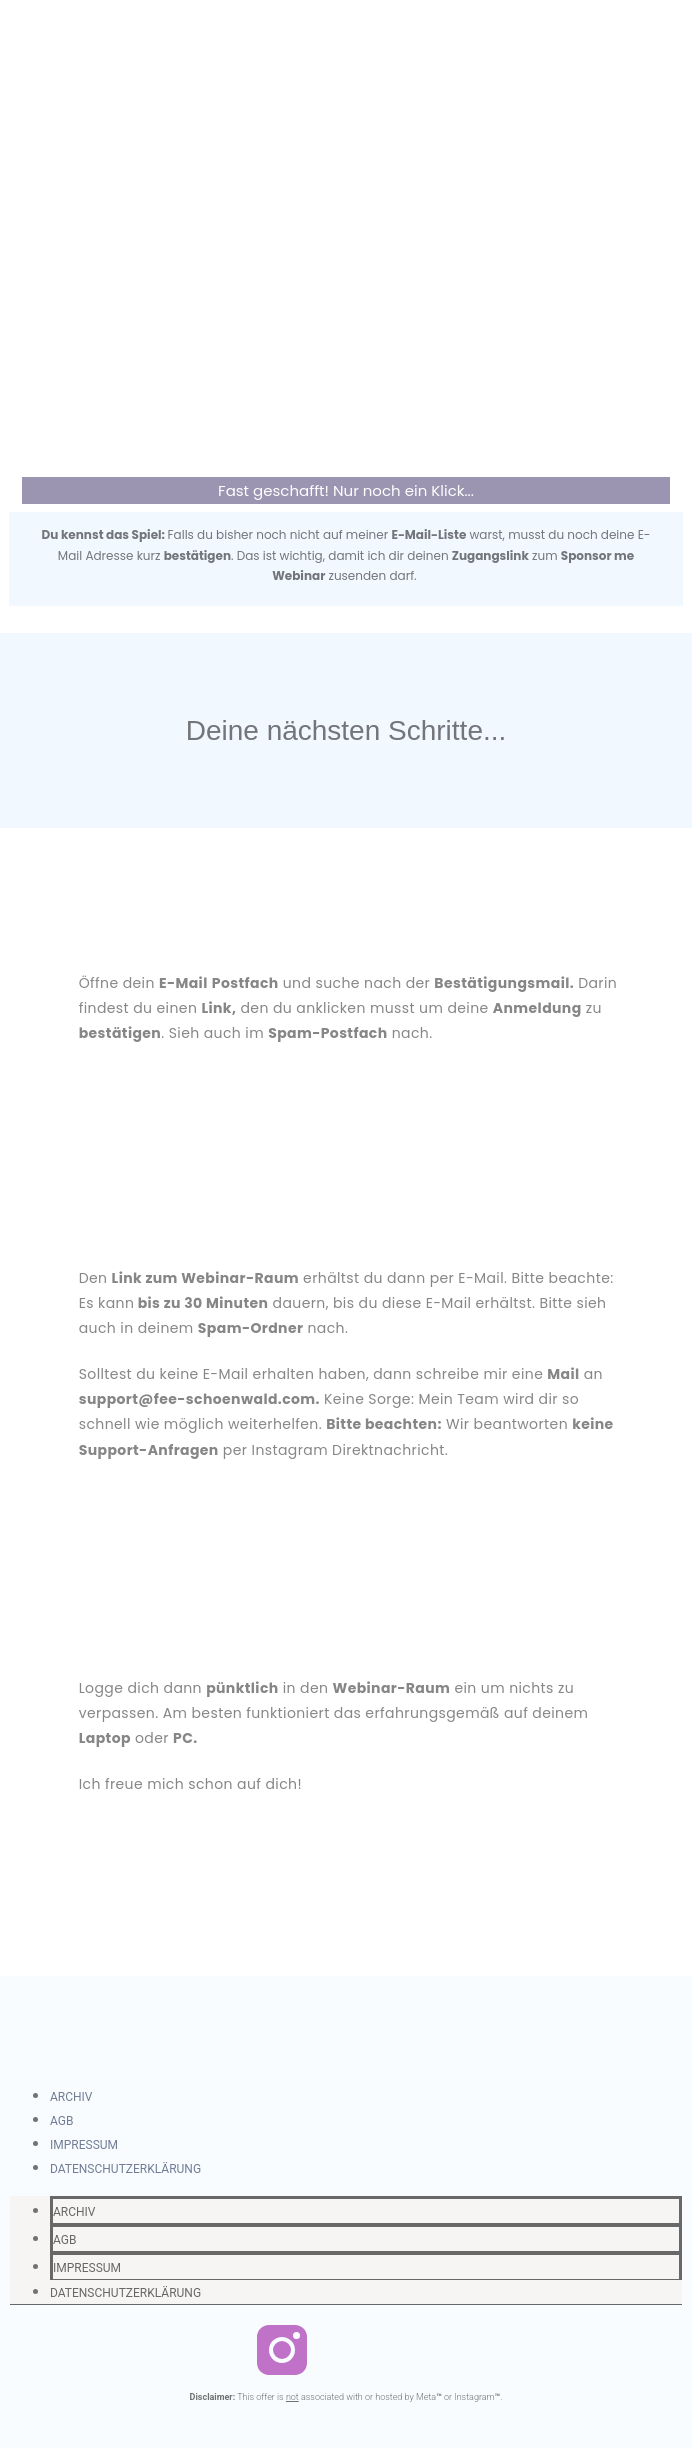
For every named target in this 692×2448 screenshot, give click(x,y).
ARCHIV (71, 2097)
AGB (61, 2121)
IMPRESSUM (84, 2145)
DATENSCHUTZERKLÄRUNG (125, 2169)
